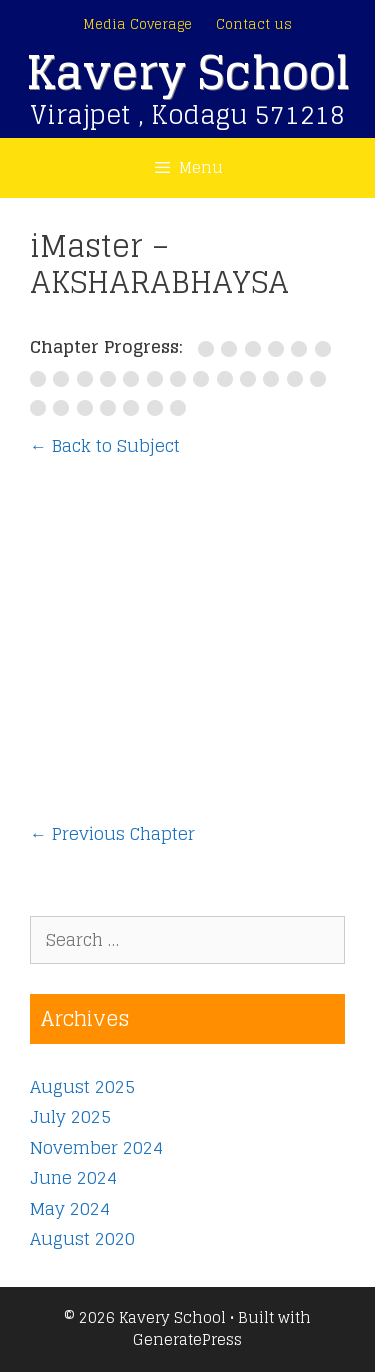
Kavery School (188, 72)
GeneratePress (187, 1339)
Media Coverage (137, 24)
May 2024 (70, 1208)
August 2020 (82, 1238)
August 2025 (82, 1086)
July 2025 (70, 1116)
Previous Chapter (112, 834)
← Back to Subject (105, 445)
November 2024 (96, 1147)
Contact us (254, 24)
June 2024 (73, 1177)
